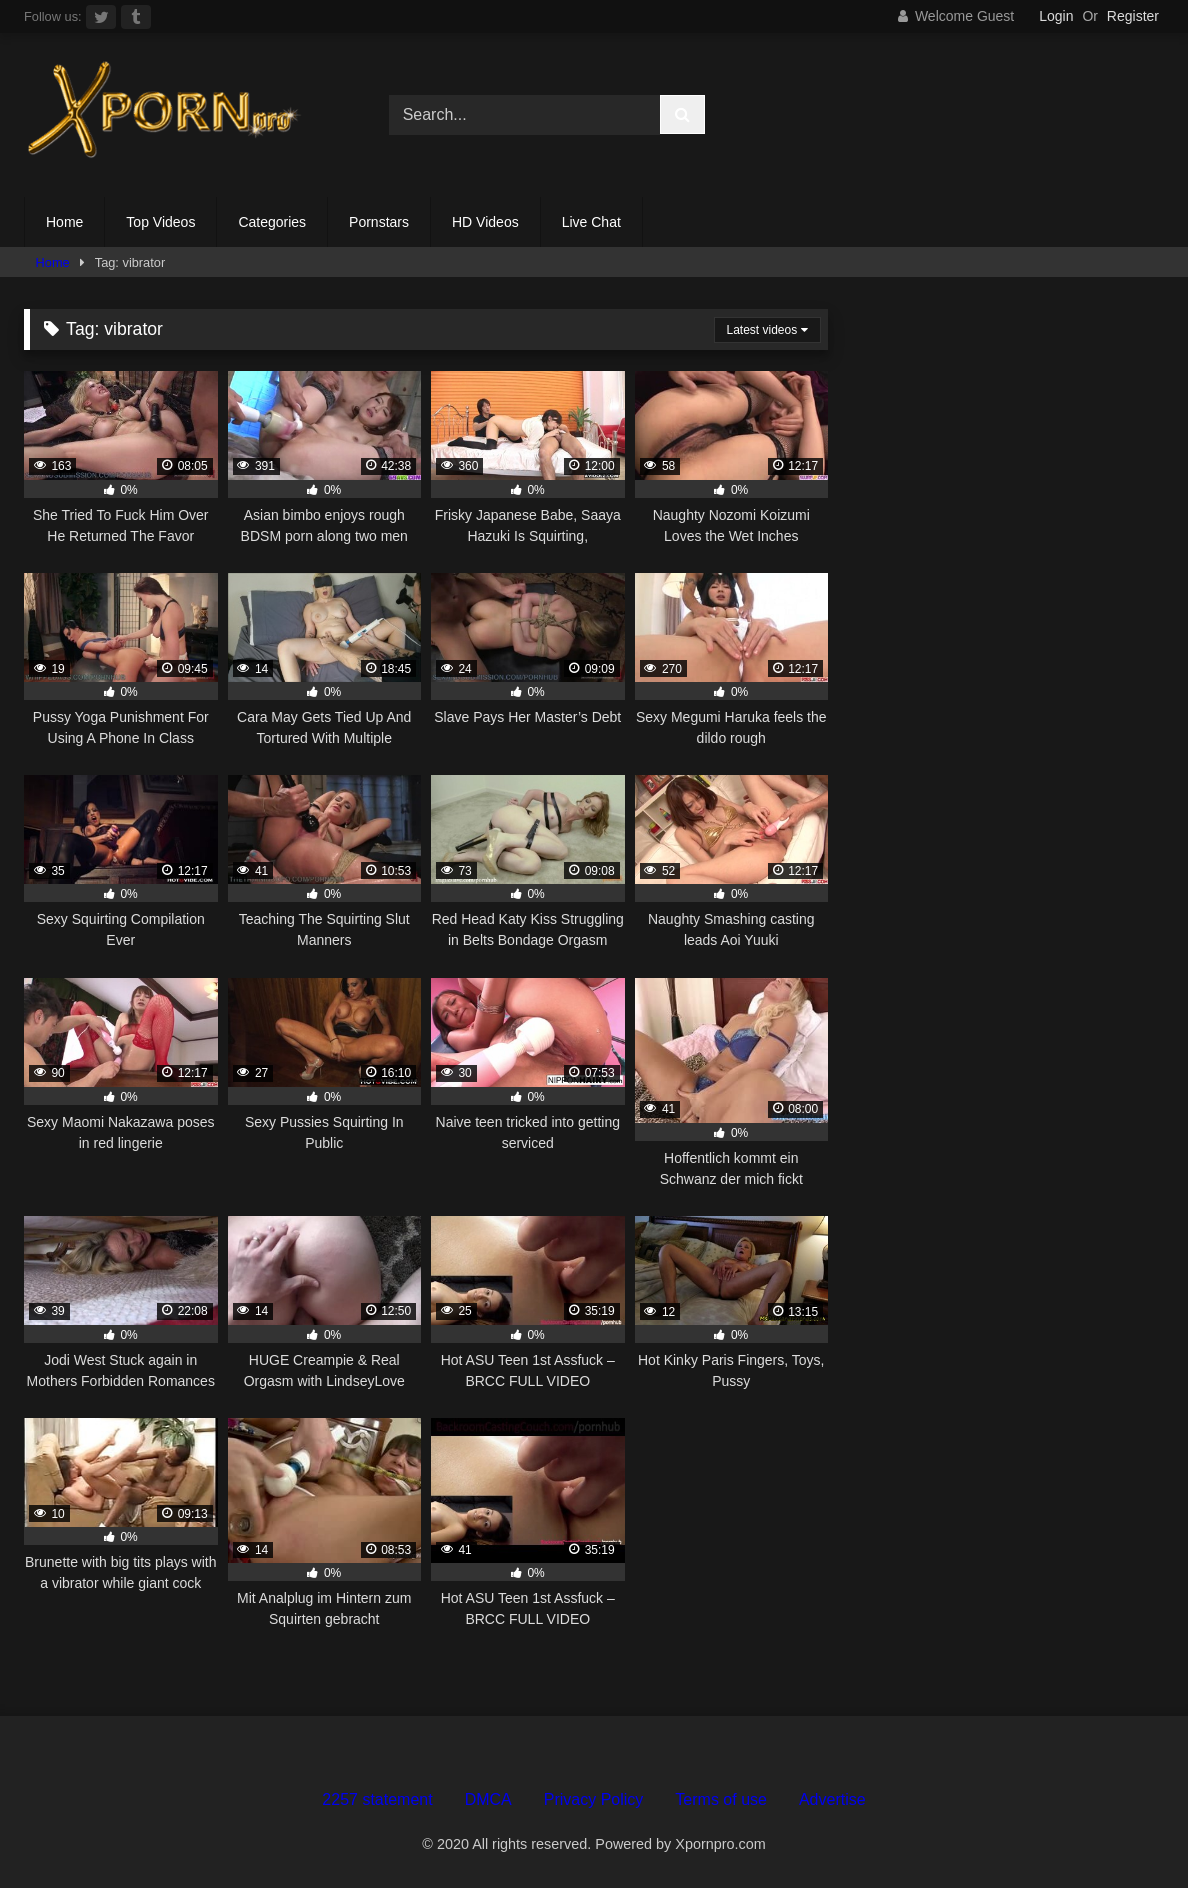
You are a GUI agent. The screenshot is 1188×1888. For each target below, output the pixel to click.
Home (64, 222)
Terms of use (721, 1799)
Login (1056, 16)
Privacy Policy (594, 1799)
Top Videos (160, 222)
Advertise (832, 1799)
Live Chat (591, 222)
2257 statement (377, 1799)
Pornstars (379, 222)
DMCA (488, 1799)
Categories (272, 222)
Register (1133, 16)
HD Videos (485, 222)
